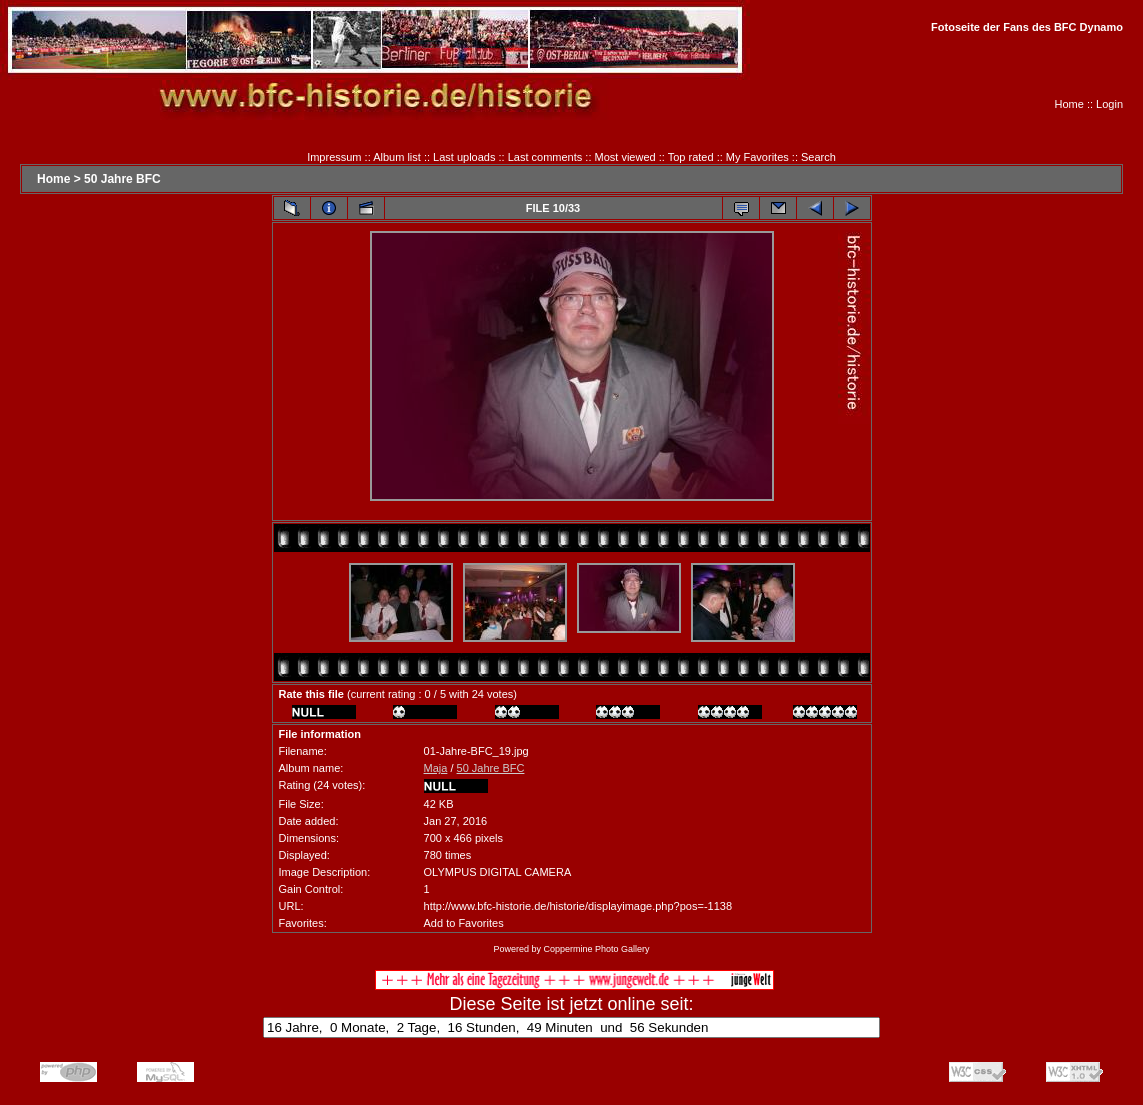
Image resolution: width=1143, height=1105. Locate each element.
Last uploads (464, 157)
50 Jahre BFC (122, 179)
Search (818, 157)
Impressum (334, 157)
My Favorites (757, 157)
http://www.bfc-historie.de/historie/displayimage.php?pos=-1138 (578, 906)
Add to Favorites (464, 923)
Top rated (691, 157)
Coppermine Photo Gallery (596, 949)
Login (1109, 104)
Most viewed (625, 157)
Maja (436, 768)
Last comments (545, 157)
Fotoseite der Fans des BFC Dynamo (1027, 27)
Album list (397, 157)
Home (1069, 104)
